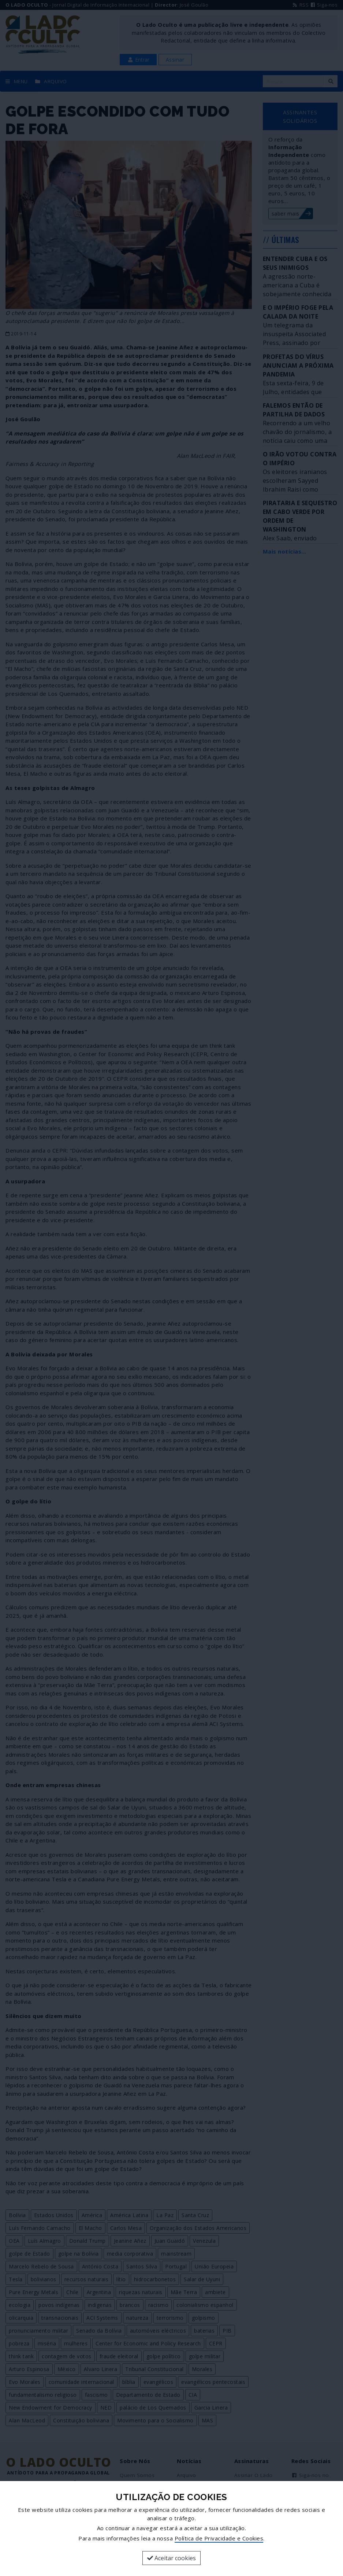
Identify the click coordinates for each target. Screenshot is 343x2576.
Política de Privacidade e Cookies (219, 2538)
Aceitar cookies (171, 2558)
